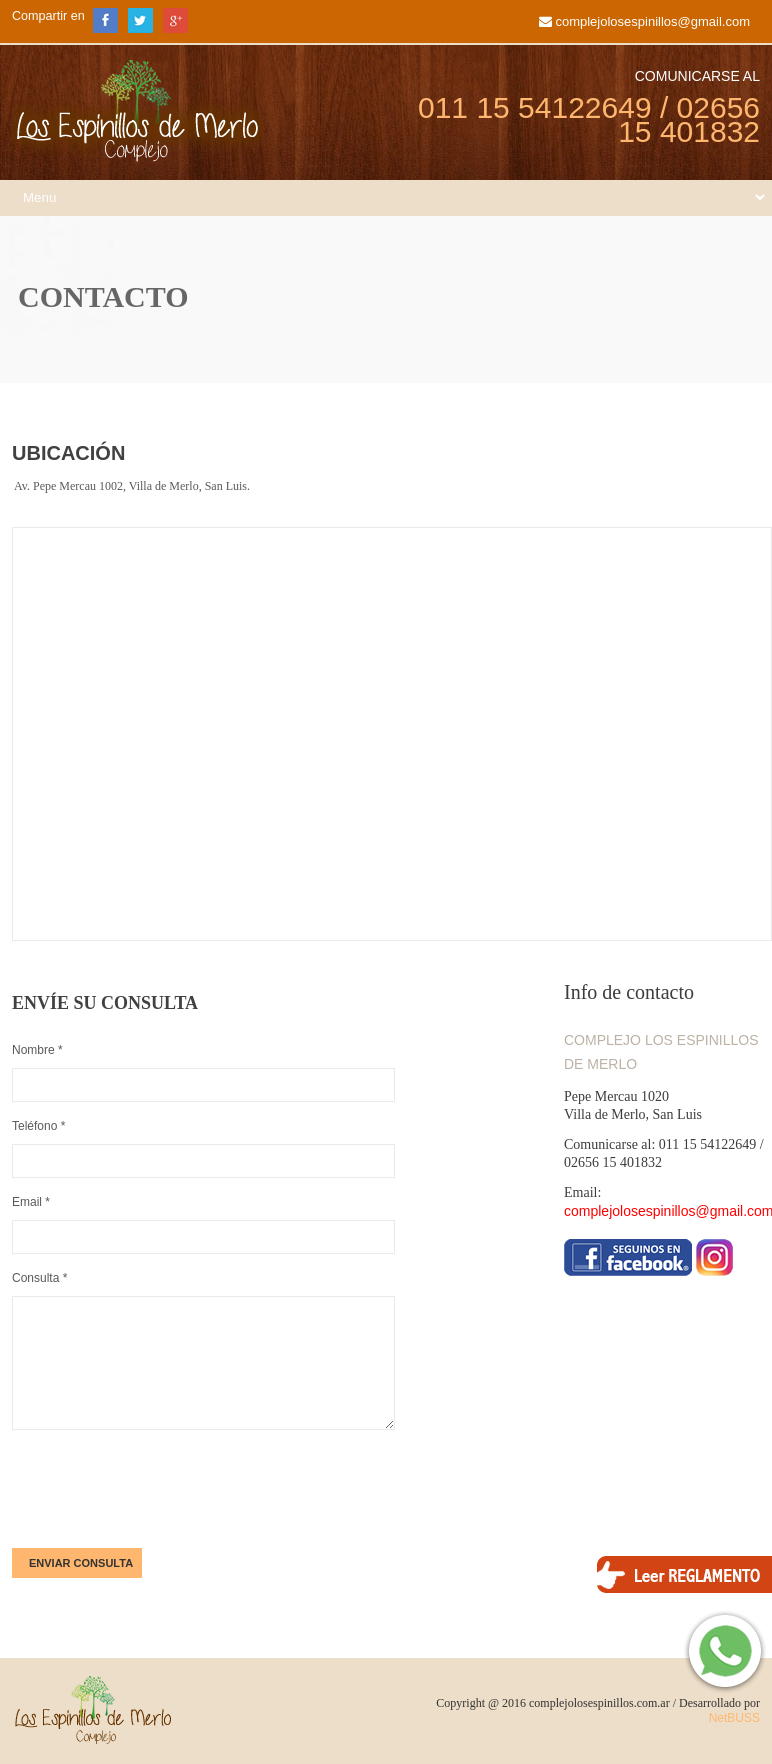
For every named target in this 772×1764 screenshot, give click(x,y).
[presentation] (164, 1489)
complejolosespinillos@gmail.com (652, 21)
